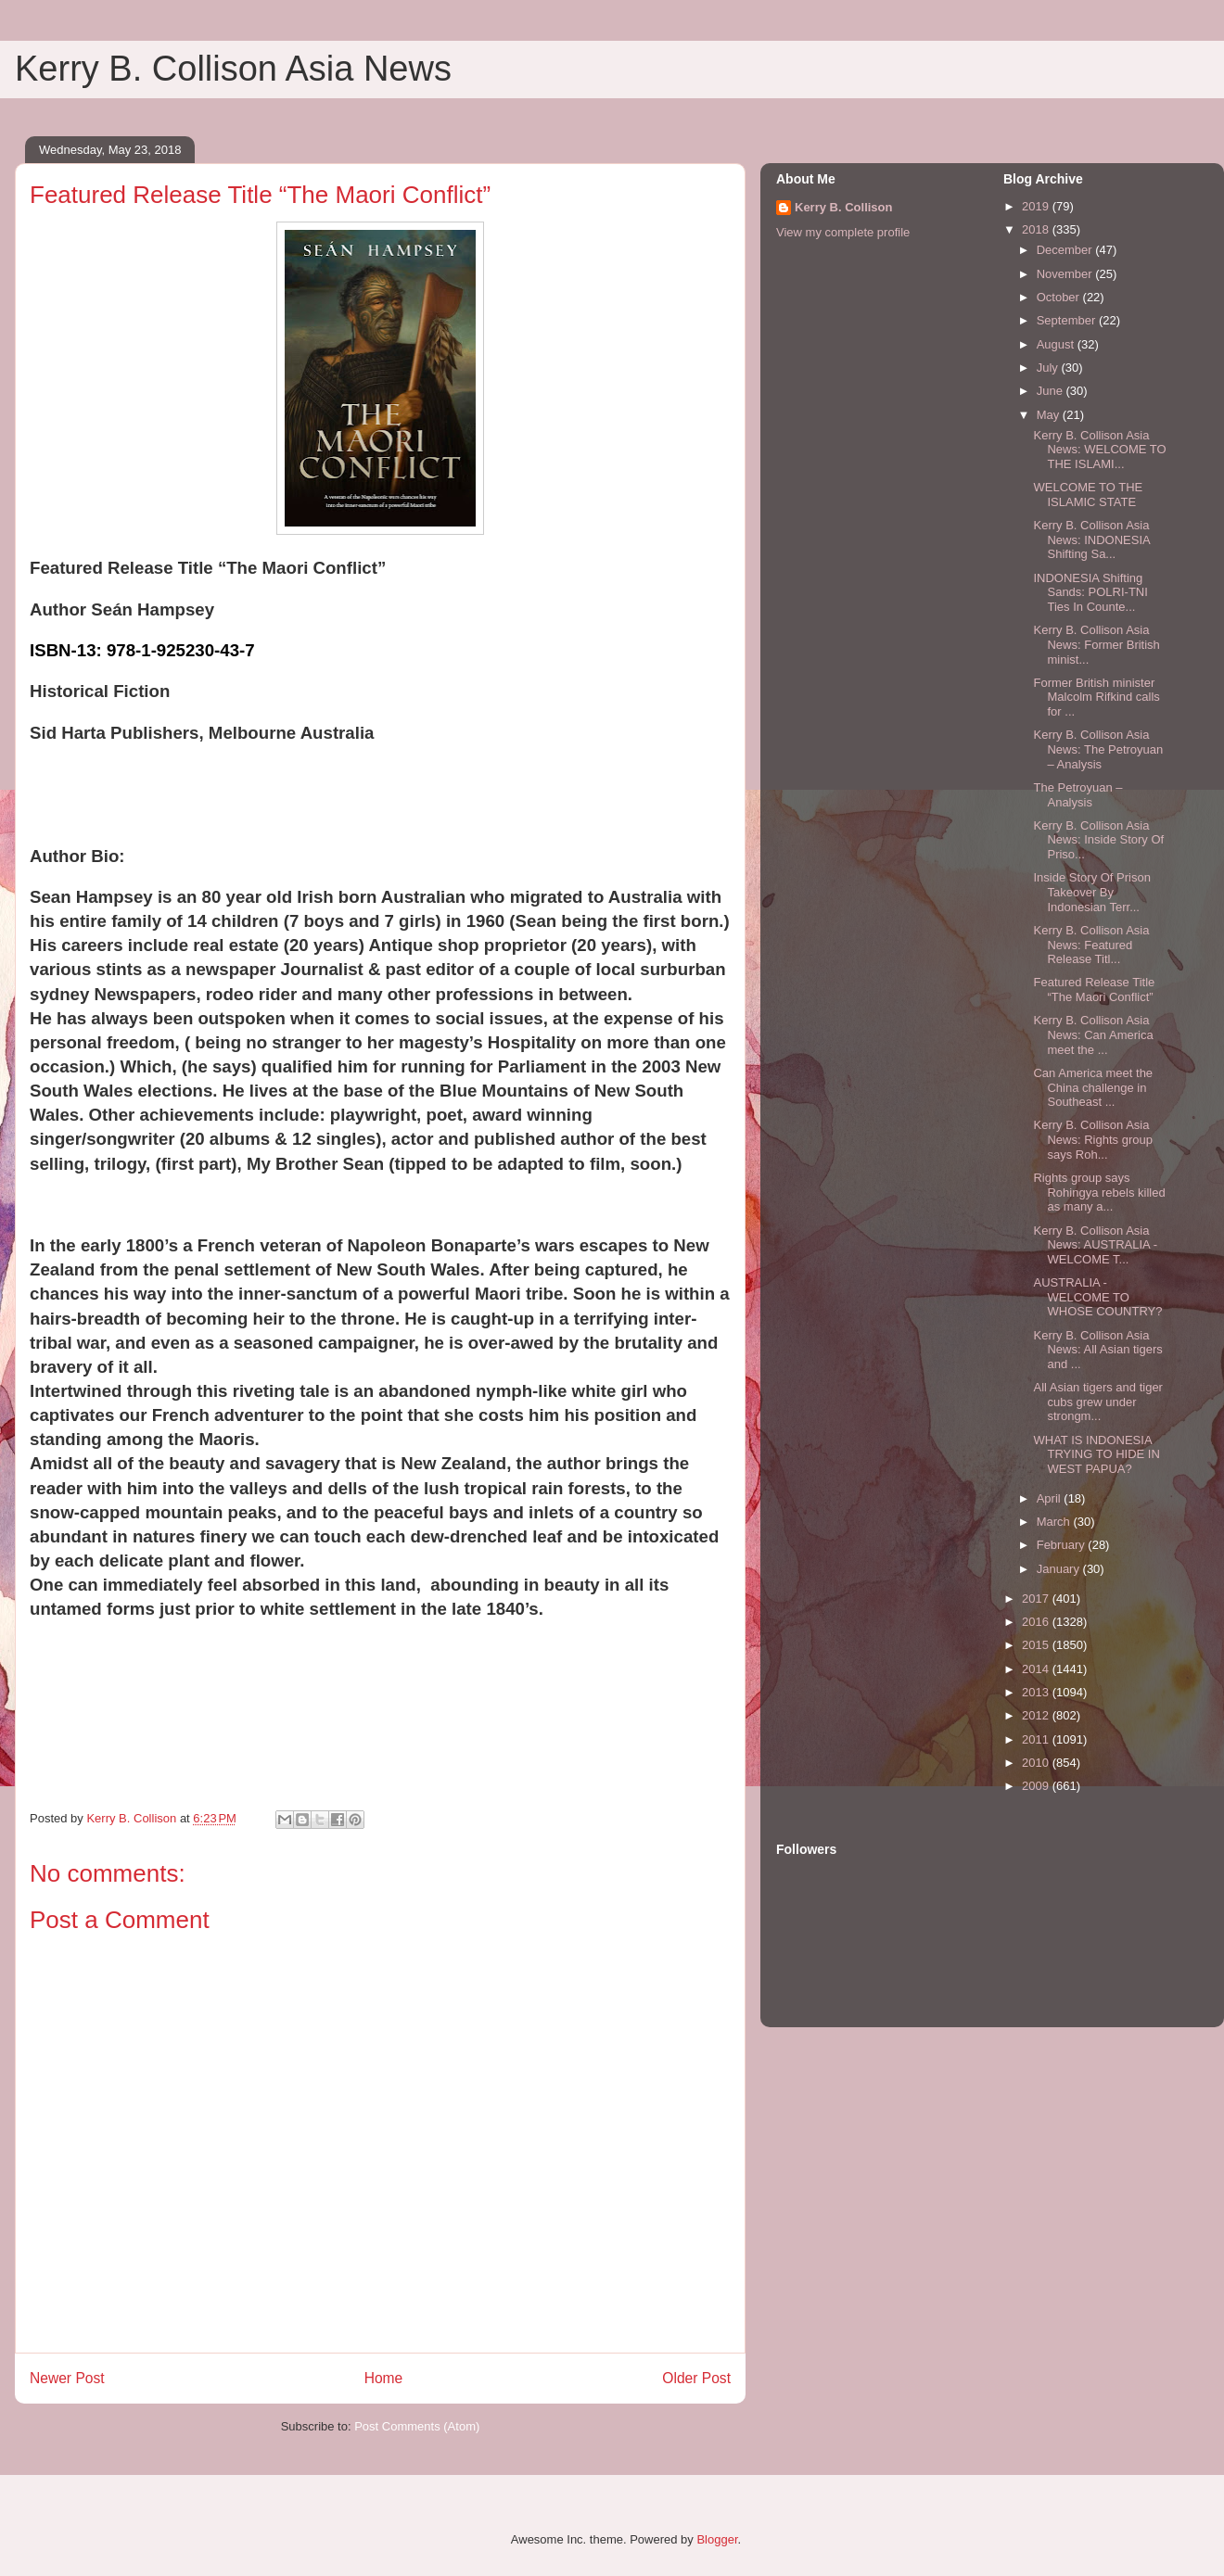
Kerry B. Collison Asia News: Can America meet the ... (1093, 1034)
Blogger (716, 2539)
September (1068, 320)
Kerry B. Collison (843, 207)
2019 (1037, 206)
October (1060, 297)
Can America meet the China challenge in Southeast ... (1093, 1087)
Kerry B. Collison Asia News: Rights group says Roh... (1092, 1139)
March (1055, 1522)
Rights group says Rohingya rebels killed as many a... (1099, 1192)
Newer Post (67, 2378)
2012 (1037, 1715)
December (1066, 250)
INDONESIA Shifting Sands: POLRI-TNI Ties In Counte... (1090, 592)
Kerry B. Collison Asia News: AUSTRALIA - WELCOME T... (1094, 1245)
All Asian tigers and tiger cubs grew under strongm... (1097, 1401)
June (1051, 391)
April (1051, 1498)
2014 (1037, 1669)
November (1066, 274)
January (1060, 1569)
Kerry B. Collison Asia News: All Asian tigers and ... (1097, 1349)
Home (383, 2378)
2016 (1037, 1622)
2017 (1037, 1598)
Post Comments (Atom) (416, 2426)
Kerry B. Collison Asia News (233, 68)
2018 (1037, 229)
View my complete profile (843, 232)
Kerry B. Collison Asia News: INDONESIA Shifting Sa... (1091, 539)
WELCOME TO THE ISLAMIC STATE (1087, 494)
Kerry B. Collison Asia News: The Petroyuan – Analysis (1098, 749)
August (1057, 344)
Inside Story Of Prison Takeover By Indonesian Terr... (1091, 891)
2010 (1037, 1763)
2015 (1037, 1645)
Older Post (696, 2378)
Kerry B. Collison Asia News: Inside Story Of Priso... (1098, 839)
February (1063, 1545)
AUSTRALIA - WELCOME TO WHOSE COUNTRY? (1097, 1296)
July (1049, 367)
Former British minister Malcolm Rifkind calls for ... (1096, 697)
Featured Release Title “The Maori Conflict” (1093, 989)
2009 (1037, 1786)
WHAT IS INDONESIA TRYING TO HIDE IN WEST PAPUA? (1096, 1454)
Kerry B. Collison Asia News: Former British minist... (1096, 644)
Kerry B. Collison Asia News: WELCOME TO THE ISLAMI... (1099, 449)
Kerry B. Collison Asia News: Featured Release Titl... (1091, 944)
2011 (1037, 1739)
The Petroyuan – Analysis (1077, 794)
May (1050, 415)
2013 (1037, 1692)
